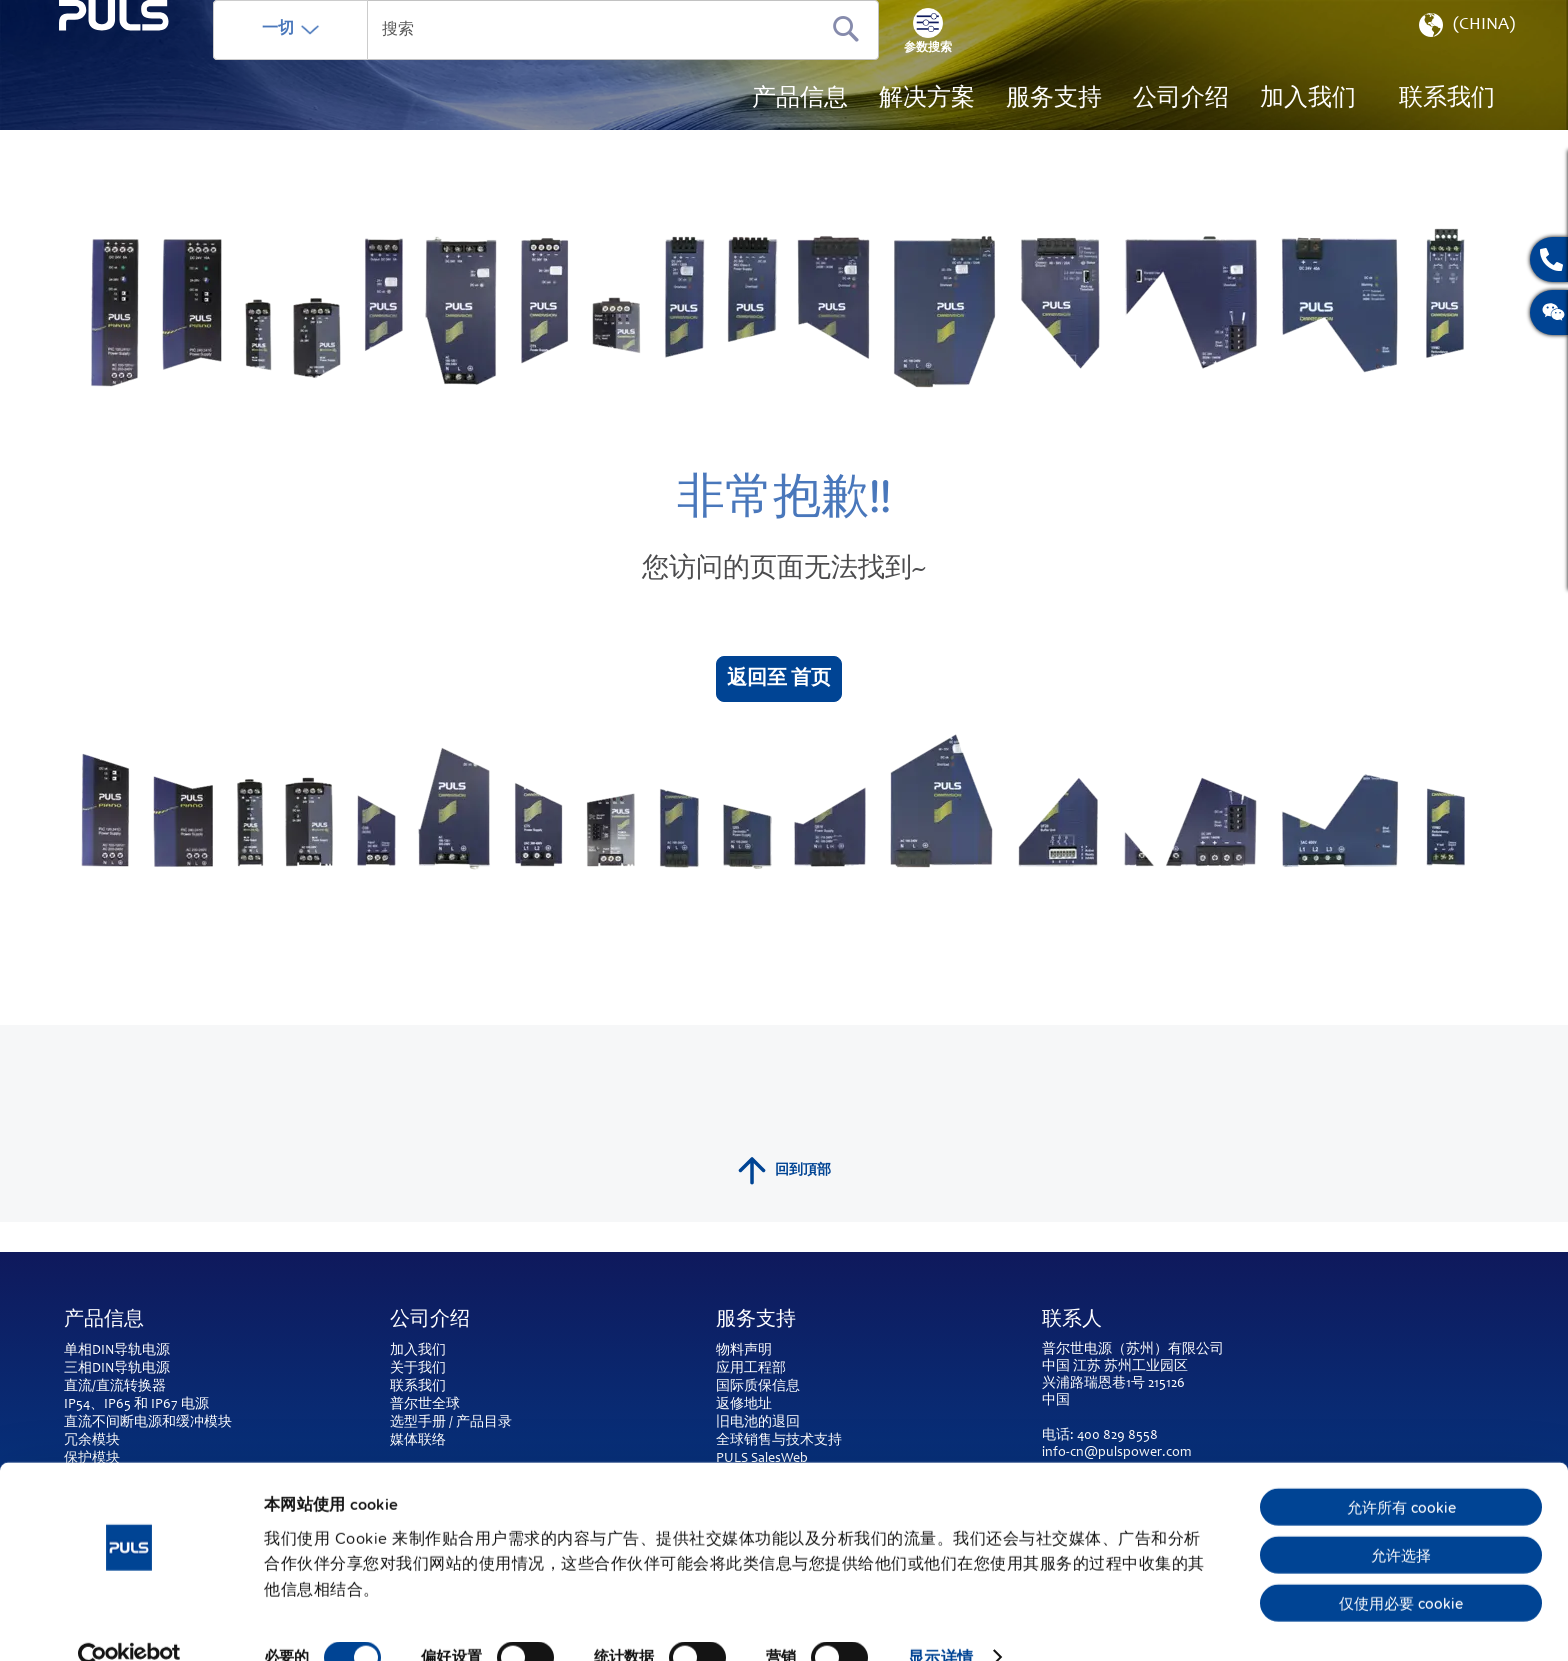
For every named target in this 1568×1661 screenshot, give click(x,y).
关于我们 (418, 1369)
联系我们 (418, 1387)
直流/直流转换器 (115, 1387)
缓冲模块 (204, 1423)
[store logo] (160, 110)
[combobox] (639, 60)
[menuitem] (1308, 130)
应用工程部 (751, 1369)
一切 (371, 59)
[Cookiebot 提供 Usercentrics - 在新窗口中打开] (129, 1621)
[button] (1465, 60)
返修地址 (744, 1405)
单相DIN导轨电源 (117, 1351)
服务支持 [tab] (756, 1321)
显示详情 (940, 1621)
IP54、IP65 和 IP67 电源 (136, 1405)
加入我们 (418, 1351)
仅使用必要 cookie (1401, 1567)
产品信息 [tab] (104, 1321)
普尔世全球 (425, 1405)
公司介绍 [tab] (430, 1321)
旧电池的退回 (758, 1423)
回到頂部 (784, 1201)
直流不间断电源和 (120, 1423)
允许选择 (1401, 1519)
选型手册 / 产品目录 (451, 1423)
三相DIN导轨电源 (117, 1369)
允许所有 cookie (1401, 1471)
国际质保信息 (758, 1387)
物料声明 (744, 1351)
